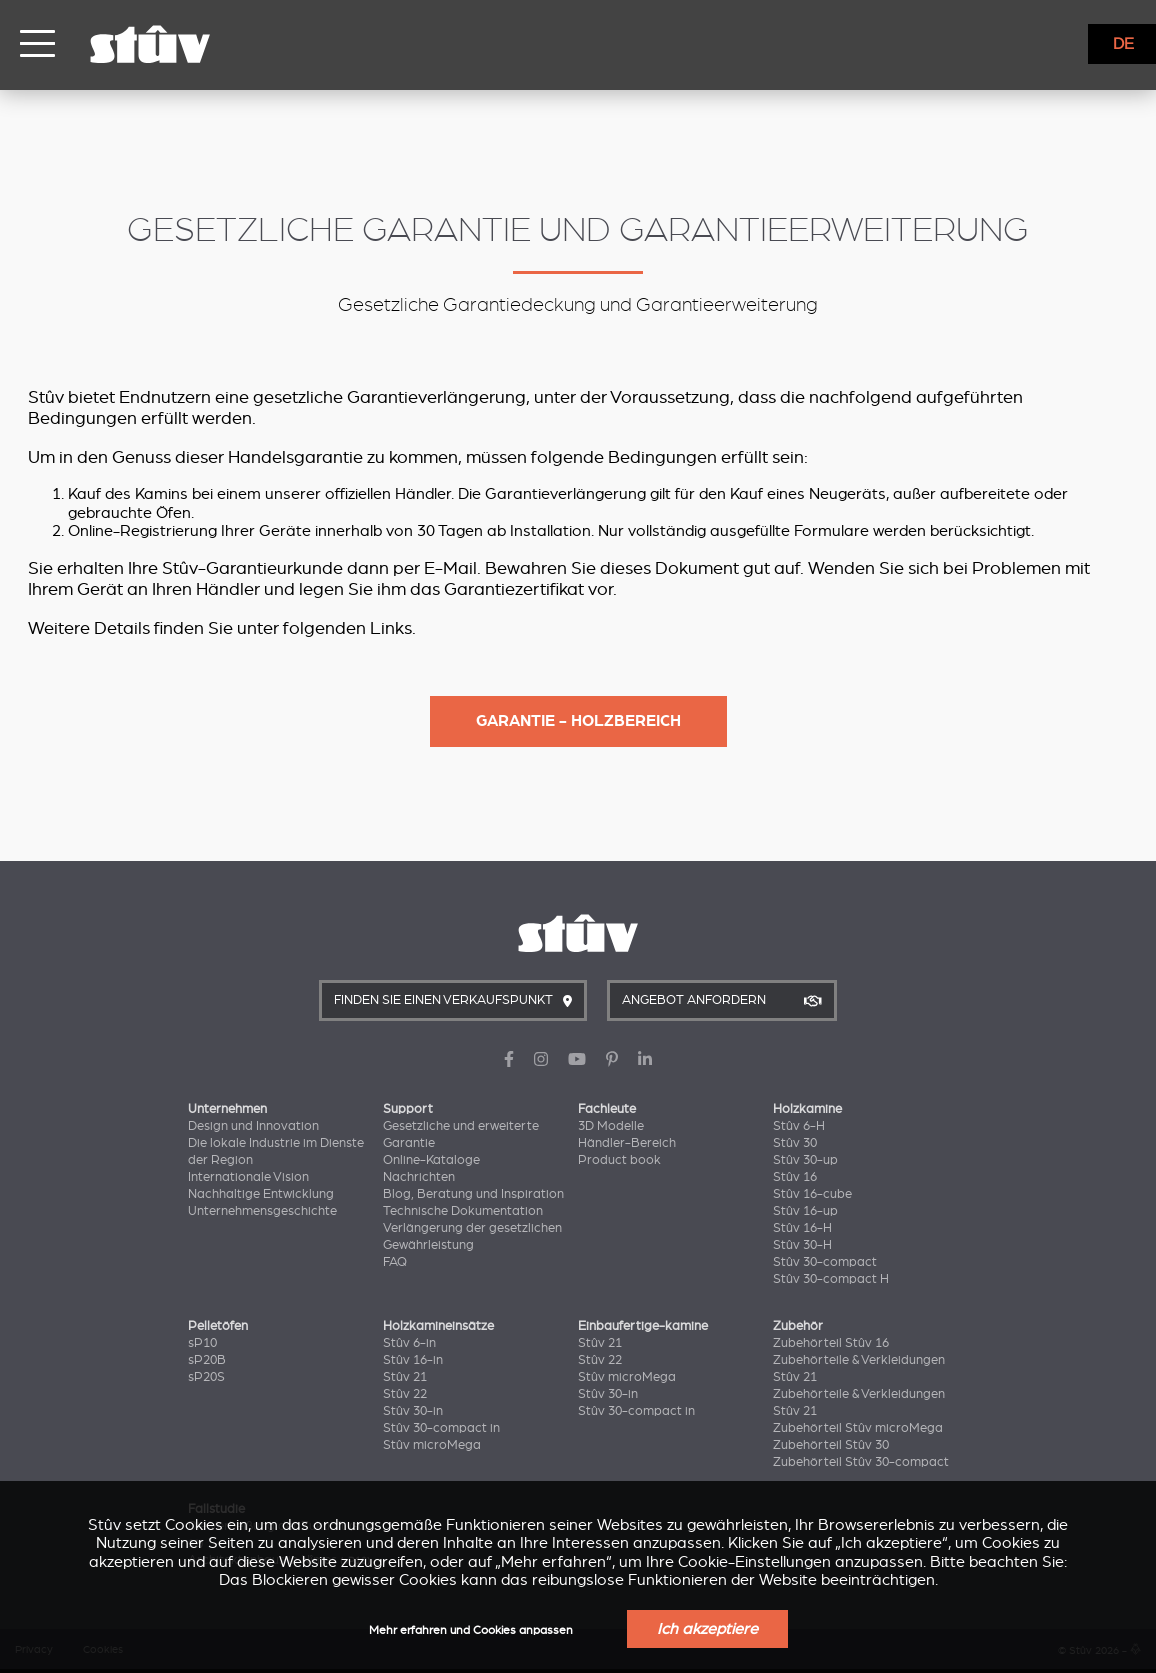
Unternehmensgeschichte (262, 1211)
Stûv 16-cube (812, 1194)
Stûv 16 (795, 1177)
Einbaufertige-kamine (643, 1326)
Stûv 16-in (413, 1360)
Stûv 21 (405, 1377)
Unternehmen (227, 1109)
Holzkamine (807, 1109)
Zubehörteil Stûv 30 (831, 1445)
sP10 (202, 1343)
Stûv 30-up (805, 1160)
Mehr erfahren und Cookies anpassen (471, 1630)
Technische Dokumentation (463, 1211)
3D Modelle (611, 1126)
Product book (619, 1160)
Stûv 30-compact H (831, 1279)
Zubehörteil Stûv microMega (858, 1428)
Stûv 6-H (799, 1126)
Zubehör (798, 1326)
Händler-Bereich (627, 1143)
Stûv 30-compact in (441, 1428)
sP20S (206, 1377)
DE (1123, 44)
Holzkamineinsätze (438, 1326)
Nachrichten (419, 1177)
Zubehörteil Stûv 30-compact (861, 1462)
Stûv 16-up (805, 1211)
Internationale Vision (248, 1177)
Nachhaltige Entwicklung (261, 1194)
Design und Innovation (253, 1126)
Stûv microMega (432, 1445)
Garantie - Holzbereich (578, 721)
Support (408, 1109)
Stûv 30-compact (825, 1262)
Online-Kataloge (431, 1160)
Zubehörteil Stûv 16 (831, 1343)
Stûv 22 (405, 1394)
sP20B (207, 1360)
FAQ (395, 1262)
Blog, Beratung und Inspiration (473, 1194)
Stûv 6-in (409, 1343)
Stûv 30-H (802, 1245)
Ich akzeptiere (707, 1629)
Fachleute (607, 1109)
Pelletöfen (218, 1326)
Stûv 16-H (802, 1228)
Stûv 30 (795, 1143)
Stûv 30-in (413, 1411)
